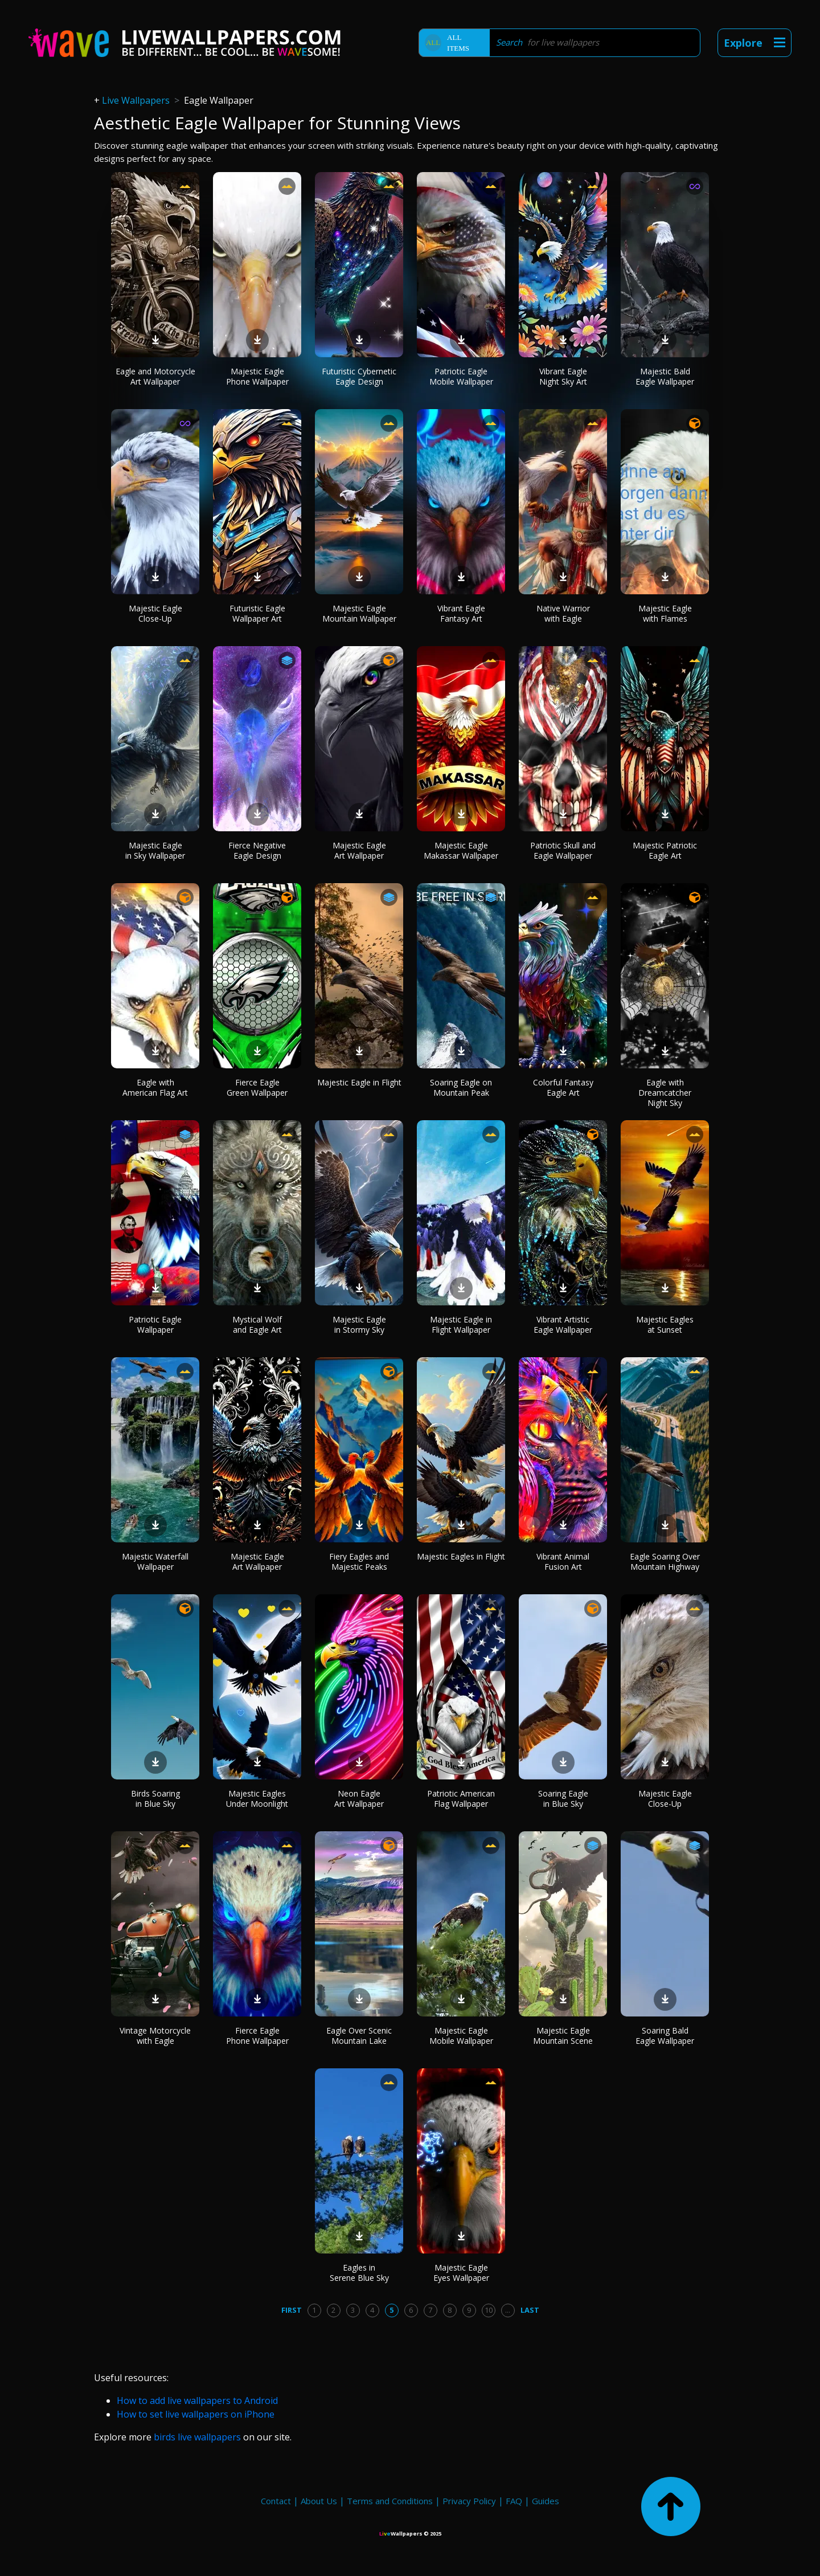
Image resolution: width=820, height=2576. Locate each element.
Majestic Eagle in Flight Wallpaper (461, 1324)
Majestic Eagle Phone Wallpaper (257, 376)
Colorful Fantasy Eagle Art (563, 1087)
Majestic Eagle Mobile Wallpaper (461, 2035)
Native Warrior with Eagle (563, 613)
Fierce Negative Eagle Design (257, 850)
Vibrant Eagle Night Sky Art (563, 376)
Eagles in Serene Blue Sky (359, 2272)
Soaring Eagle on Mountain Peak (461, 1087)
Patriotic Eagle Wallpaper (155, 1324)
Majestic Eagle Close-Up (155, 613)
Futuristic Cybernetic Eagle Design (359, 376)
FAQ (514, 2500)
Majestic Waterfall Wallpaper (155, 1561)
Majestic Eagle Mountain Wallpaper (359, 613)
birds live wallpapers (197, 2437)
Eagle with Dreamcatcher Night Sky (664, 1092)
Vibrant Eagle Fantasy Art (461, 613)
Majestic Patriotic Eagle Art (665, 850)
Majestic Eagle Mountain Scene (563, 2035)
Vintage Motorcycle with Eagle (155, 2035)
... (507, 2310)
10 (489, 2310)
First (291, 2310)
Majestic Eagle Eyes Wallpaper (461, 2272)
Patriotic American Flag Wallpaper (461, 1798)
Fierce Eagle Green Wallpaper (257, 1087)
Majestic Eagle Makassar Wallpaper (461, 850)
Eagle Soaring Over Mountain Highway (665, 1561)
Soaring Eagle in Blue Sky (563, 1798)
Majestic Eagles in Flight (461, 1556)
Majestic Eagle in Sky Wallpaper (155, 850)
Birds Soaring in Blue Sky (155, 1798)
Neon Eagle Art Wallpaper (359, 1798)
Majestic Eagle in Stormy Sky (359, 1324)
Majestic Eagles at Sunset (665, 1324)
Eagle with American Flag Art (155, 1087)
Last (529, 2310)
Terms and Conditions (390, 2500)
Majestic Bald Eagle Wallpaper (665, 376)
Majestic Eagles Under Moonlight (257, 1798)
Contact (276, 2500)
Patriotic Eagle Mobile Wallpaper (461, 376)
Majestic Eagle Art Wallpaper (359, 850)
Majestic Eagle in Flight (359, 1082)
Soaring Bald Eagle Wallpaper (665, 2035)
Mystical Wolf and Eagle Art (257, 1324)
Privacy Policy (469, 2500)
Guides (545, 2500)
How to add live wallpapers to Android (197, 2400)
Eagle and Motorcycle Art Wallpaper (155, 376)
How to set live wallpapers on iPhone (195, 2414)
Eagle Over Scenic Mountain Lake (359, 2035)
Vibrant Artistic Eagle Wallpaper (563, 1324)
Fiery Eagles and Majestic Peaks (359, 1561)
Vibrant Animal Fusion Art (562, 1561)
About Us (319, 2500)
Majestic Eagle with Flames (665, 613)
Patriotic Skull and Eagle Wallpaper (563, 850)
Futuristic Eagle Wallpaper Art (257, 613)
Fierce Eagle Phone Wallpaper (257, 2035)
